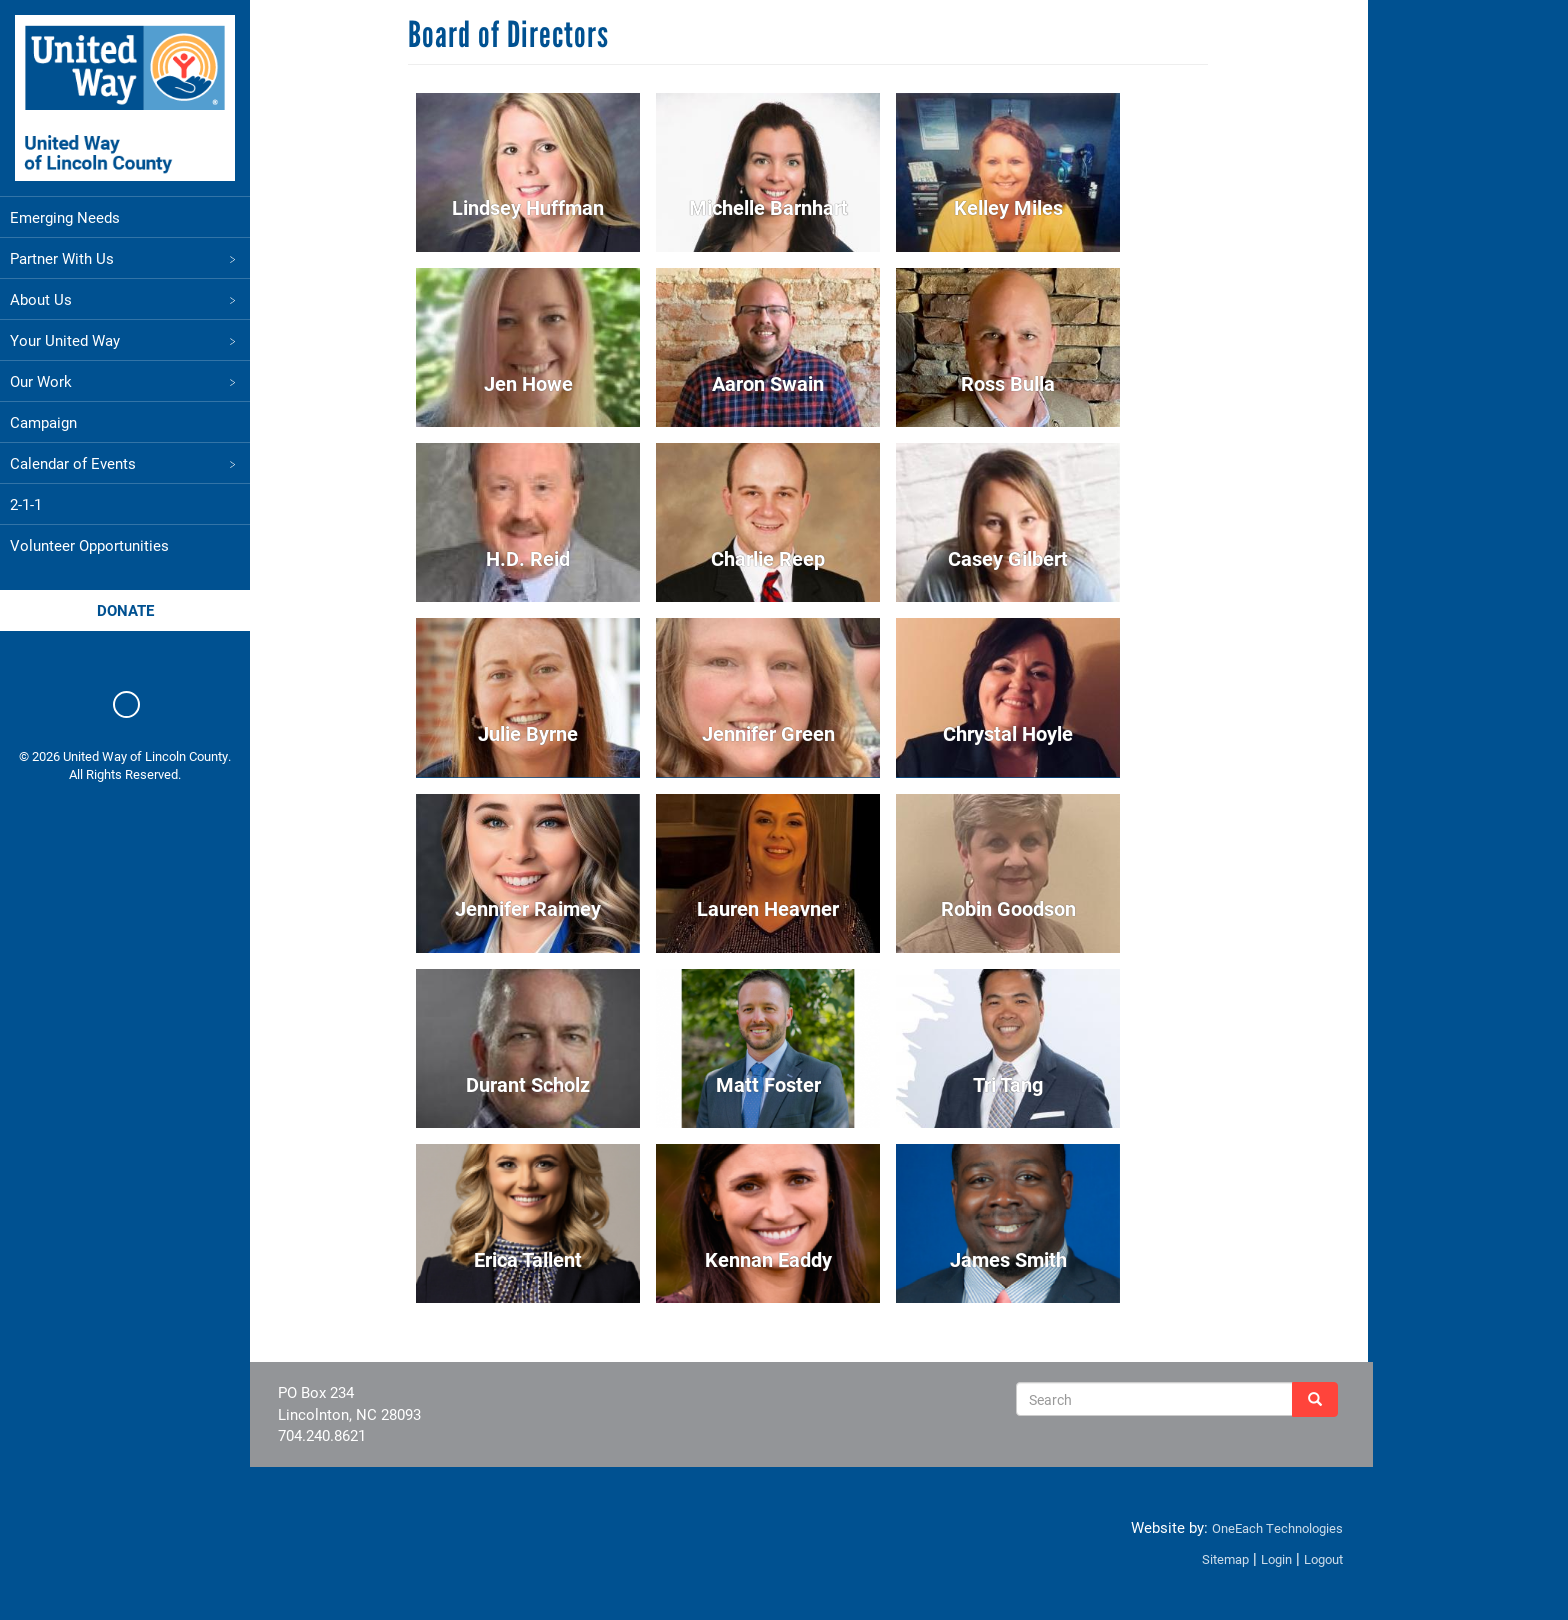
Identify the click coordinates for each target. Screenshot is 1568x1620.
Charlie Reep (769, 558)
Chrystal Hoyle (1009, 733)
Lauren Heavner (769, 908)
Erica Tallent (529, 1259)
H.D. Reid (529, 558)
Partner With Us (125, 258)
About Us (125, 299)
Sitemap (1220, 1559)
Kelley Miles (1009, 207)
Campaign (43, 422)
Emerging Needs (65, 217)
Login (1271, 1559)
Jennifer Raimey (529, 908)
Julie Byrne (529, 733)
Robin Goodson (1009, 908)
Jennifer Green (769, 733)
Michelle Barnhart (769, 207)
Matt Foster (769, 1084)
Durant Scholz (529, 1084)
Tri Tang (1009, 1084)
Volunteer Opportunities (89, 545)
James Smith (1009, 1259)
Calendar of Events (125, 463)
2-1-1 (26, 504)
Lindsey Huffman (529, 207)
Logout (1318, 1559)
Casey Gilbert (1009, 558)
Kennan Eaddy (769, 1259)
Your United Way (125, 340)
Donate (125, 610)
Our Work (125, 381)
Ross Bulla (1009, 383)
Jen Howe (529, 383)
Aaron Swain (769, 383)
